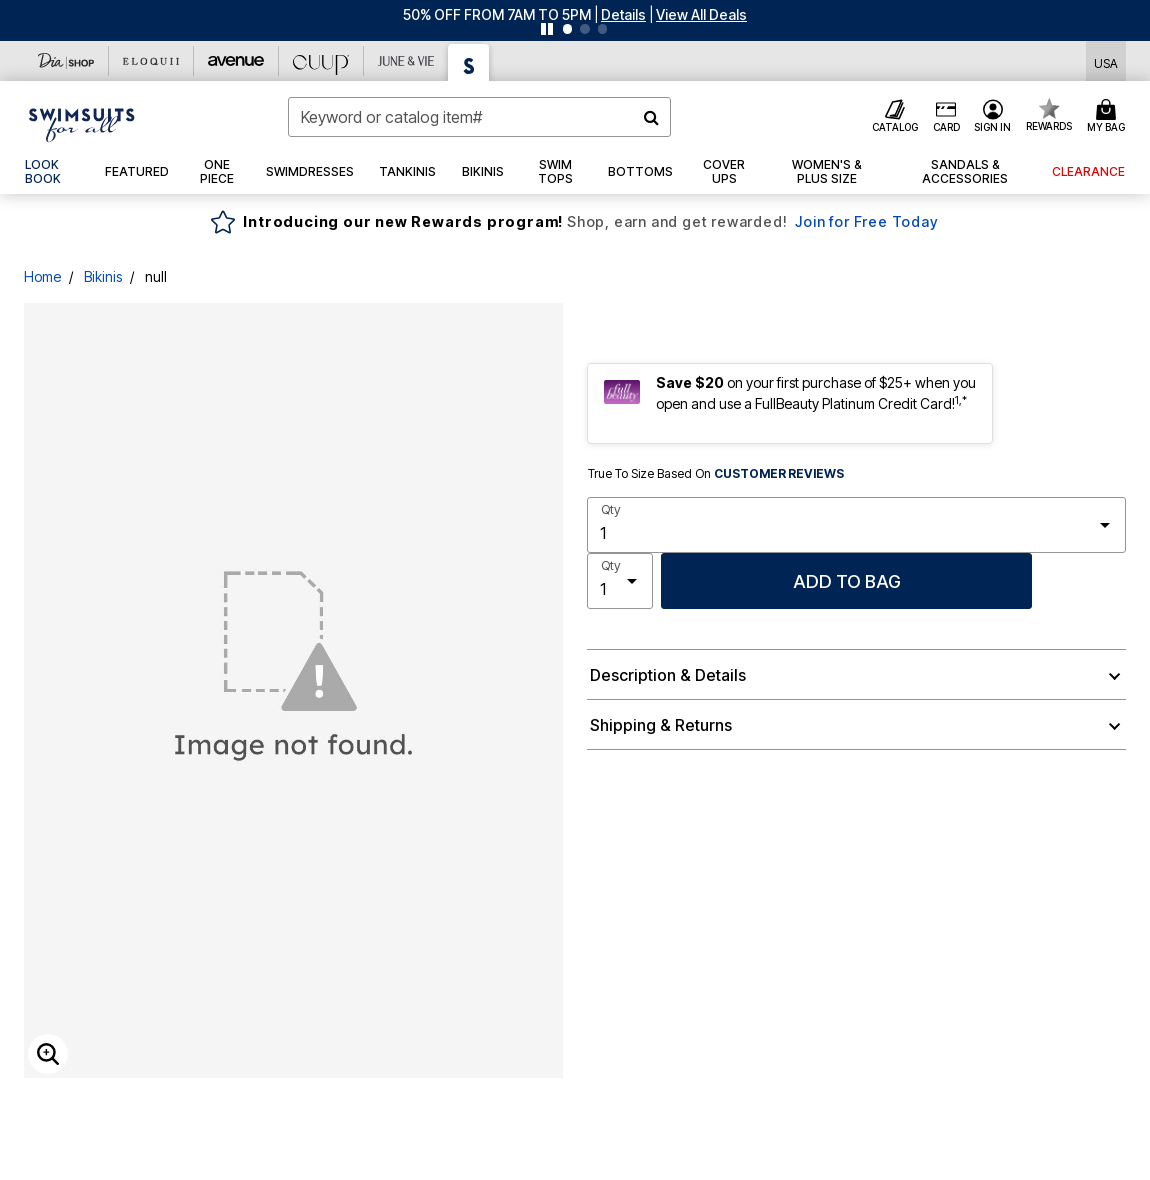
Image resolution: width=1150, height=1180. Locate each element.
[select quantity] (856, 525)
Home (42, 276)
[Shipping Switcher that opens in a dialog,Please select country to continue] (1106, 61)
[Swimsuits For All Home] (82, 123)
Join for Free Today (866, 221)
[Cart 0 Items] (1109, 117)
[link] (52, 172)
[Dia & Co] (66, 61)
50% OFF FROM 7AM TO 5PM (497, 14)
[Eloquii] (151, 61)
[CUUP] (321, 61)
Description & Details (668, 675)
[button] (623, 14)
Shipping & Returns (661, 725)
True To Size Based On (716, 474)
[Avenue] (236, 61)
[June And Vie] (406, 61)
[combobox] (479, 117)
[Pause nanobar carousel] (547, 29)
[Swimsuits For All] (469, 62)
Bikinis (103, 276)
